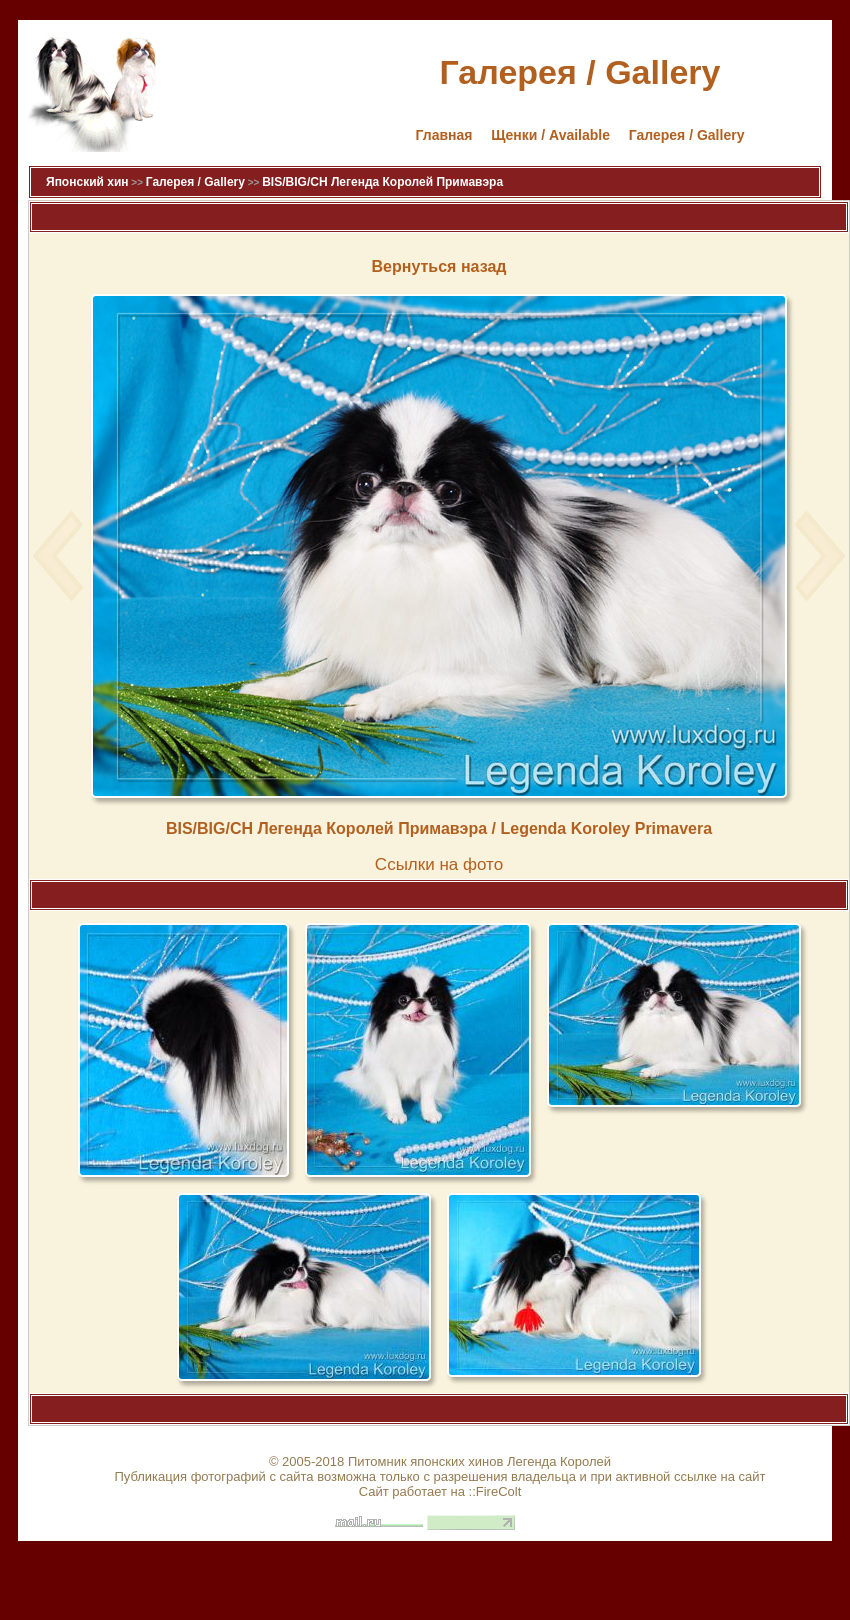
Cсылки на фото (439, 864)
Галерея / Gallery (687, 135)
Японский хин (87, 182)
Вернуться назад (439, 266)
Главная (444, 135)
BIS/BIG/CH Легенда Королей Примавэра (382, 182)
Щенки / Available (550, 135)
